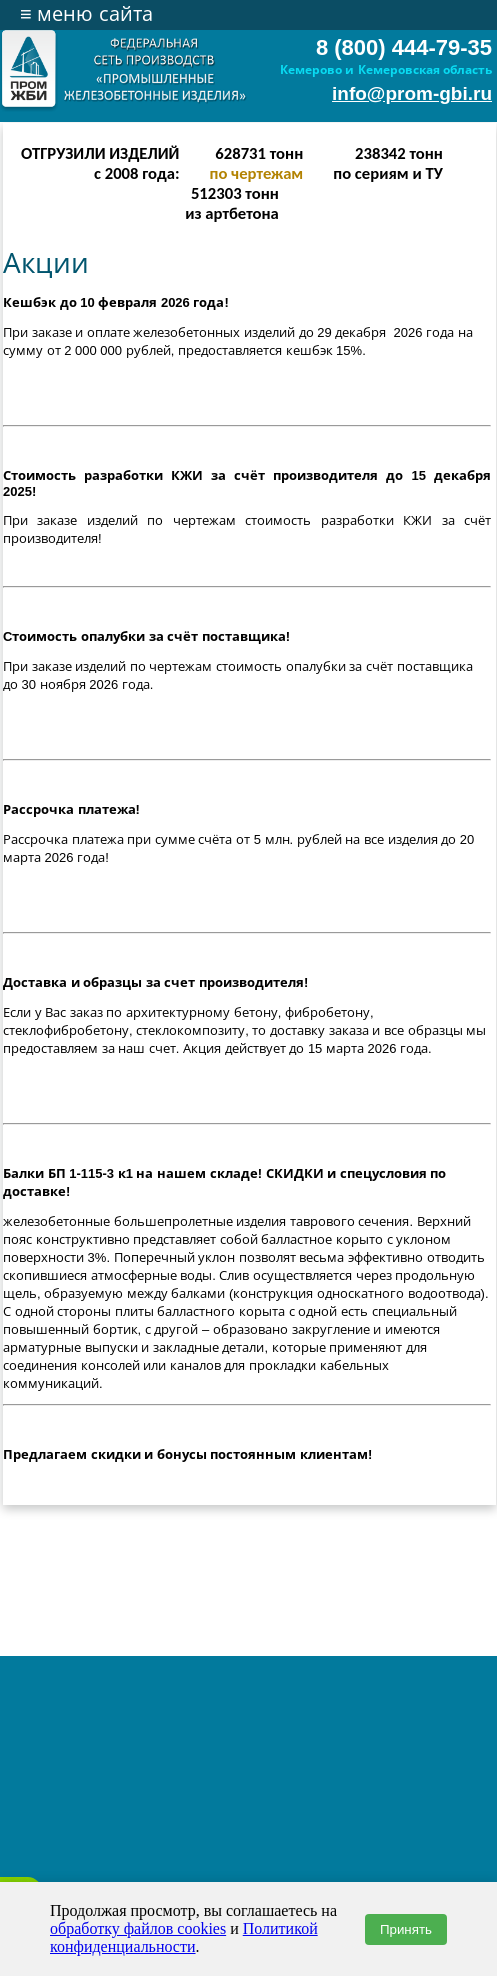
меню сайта (86, 14)
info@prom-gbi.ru (412, 93)
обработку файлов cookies (138, 1928)
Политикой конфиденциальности (184, 1937)
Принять (406, 1929)
